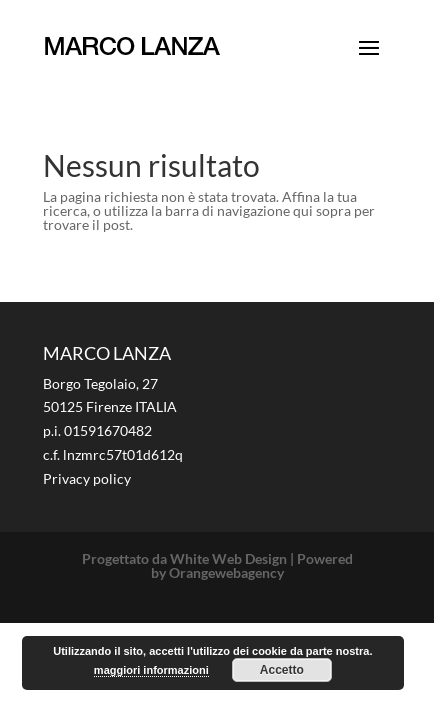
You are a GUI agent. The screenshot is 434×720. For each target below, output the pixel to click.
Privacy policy (87, 478)
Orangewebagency (226, 572)
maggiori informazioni (151, 670)
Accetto (282, 670)
